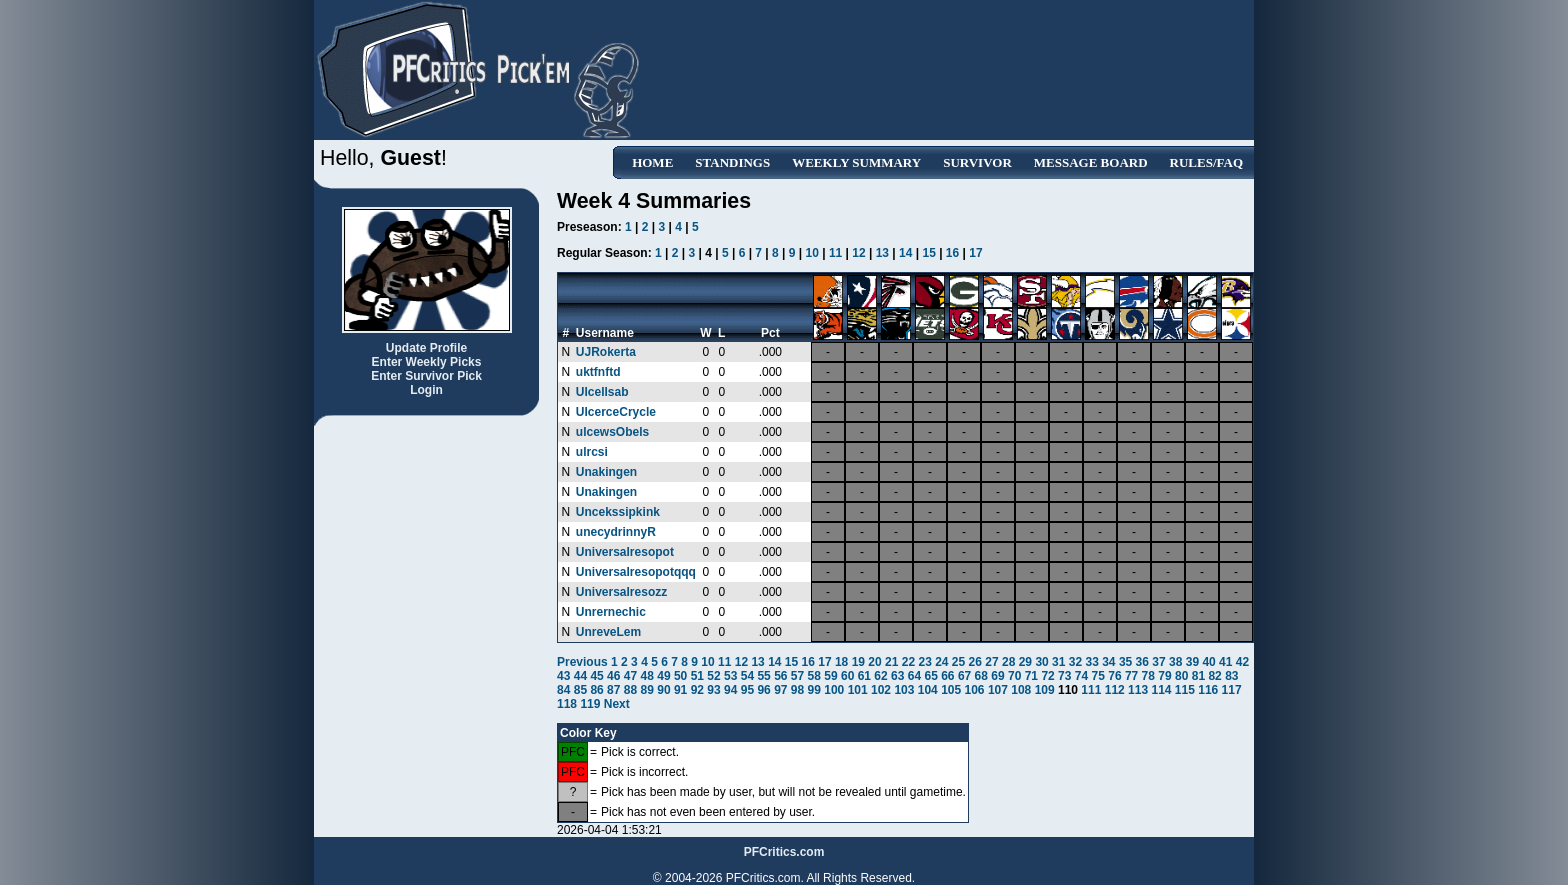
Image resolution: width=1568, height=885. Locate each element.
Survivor (977, 162)
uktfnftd (598, 372)
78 (1148, 676)
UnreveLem (608, 632)
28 (1008, 662)
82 (1214, 676)
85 (580, 690)
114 (1161, 690)
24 (941, 662)
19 (858, 662)
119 (590, 704)
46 (613, 676)
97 (780, 690)
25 (958, 662)
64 (914, 676)
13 (882, 253)
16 (952, 253)
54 (747, 676)
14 (905, 253)
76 (1114, 676)
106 (975, 690)
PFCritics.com (784, 852)
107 (998, 690)
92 (697, 690)
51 (697, 676)
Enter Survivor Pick (426, 376)
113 (1138, 690)
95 (747, 690)
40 (1208, 662)
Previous (584, 662)
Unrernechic (611, 612)
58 (814, 676)
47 (630, 676)
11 (835, 253)
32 (1075, 662)
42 (1242, 662)
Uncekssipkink (618, 512)
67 (964, 676)
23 (924, 662)
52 (713, 676)
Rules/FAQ (1206, 162)
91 (680, 690)
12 (858, 253)
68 (981, 676)
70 (1014, 676)
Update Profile (426, 348)
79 (1164, 676)
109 (1045, 690)
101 (858, 690)
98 (797, 690)
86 (596, 690)
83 (1231, 676)
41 (1225, 662)
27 (991, 662)
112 (1115, 690)
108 (1021, 690)
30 (1041, 662)
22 (908, 662)
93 (713, 690)
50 (680, 676)
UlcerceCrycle (616, 412)
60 (847, 676)
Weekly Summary (856, 162)
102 (881, 690)
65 (930, 676)
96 (763, 690)
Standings (732, 162)
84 (563, 690)
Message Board (1091, 162)
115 (1185, 690)
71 (1031, 676)
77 (1131, 676)
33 (1091, 662)
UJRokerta (606, 352)
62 (880, 676)
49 (663, 676)
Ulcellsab (602, 392)
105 (951, 690)
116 (1208, 690)
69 (997, 676)
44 (580, 676)
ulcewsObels (612, 432)
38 (1175, 662)
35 (1125, 662)
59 (830, 676)
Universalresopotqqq (636, 572)
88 (630, 690)
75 (1098, 676)
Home (652, 162)
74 (1081, 676)
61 (864, 676)
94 (730, 690)
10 (812, 253)
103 (904, 690)
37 (1158, 662)
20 (874, 662)
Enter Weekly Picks (427, 362)
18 (841, 662)
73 (1064, 676)
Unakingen (606, 472)
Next (617, 704)
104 (928, 690)
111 (1091, 690)
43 (563, 676)
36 (1142, 662)
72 (1047, 676)
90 (663, 690)
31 (1058, 662)
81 (1198, 676)
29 (1025, 662)
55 (763, 676)
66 (947, 676)
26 (975, 662)
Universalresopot (625, 552)
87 (613, 690)
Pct (770, 333)
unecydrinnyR (616, 532)
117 (1232, 690)
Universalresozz (621, 592)
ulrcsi (592, 452)
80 (1181, 676)
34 (1108, 662)
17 (975, 253)
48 (647, 676)
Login (426, 390)
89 (647, 690)
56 (780, 676)
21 (891, 662)
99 (814, 690)
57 (797, 676)
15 (928, 253)
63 (897, 676)
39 (1192, 662)
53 (730, 676)
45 (596, 676)
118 (567, 704)
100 (834, 690)
